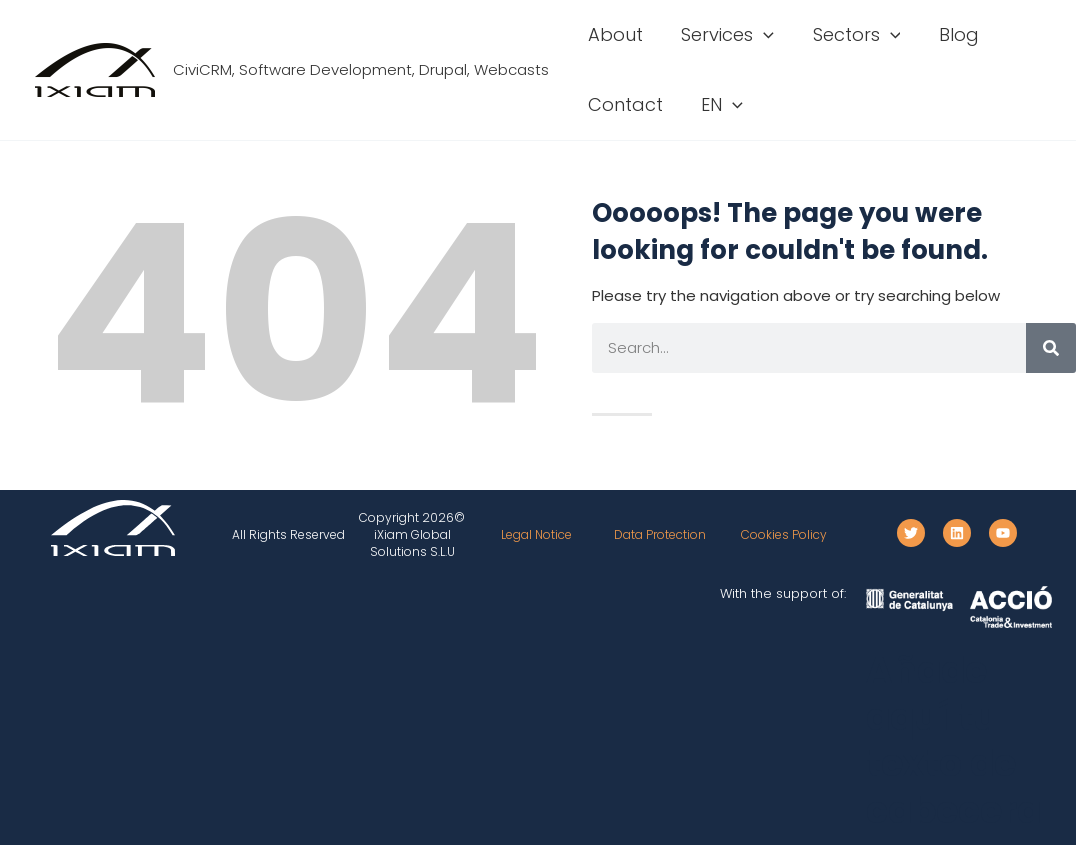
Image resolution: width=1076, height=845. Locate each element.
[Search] (1051, 348)
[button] (760, 35)
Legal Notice (536, 534)
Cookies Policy (784, 534)
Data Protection (660, 534)
